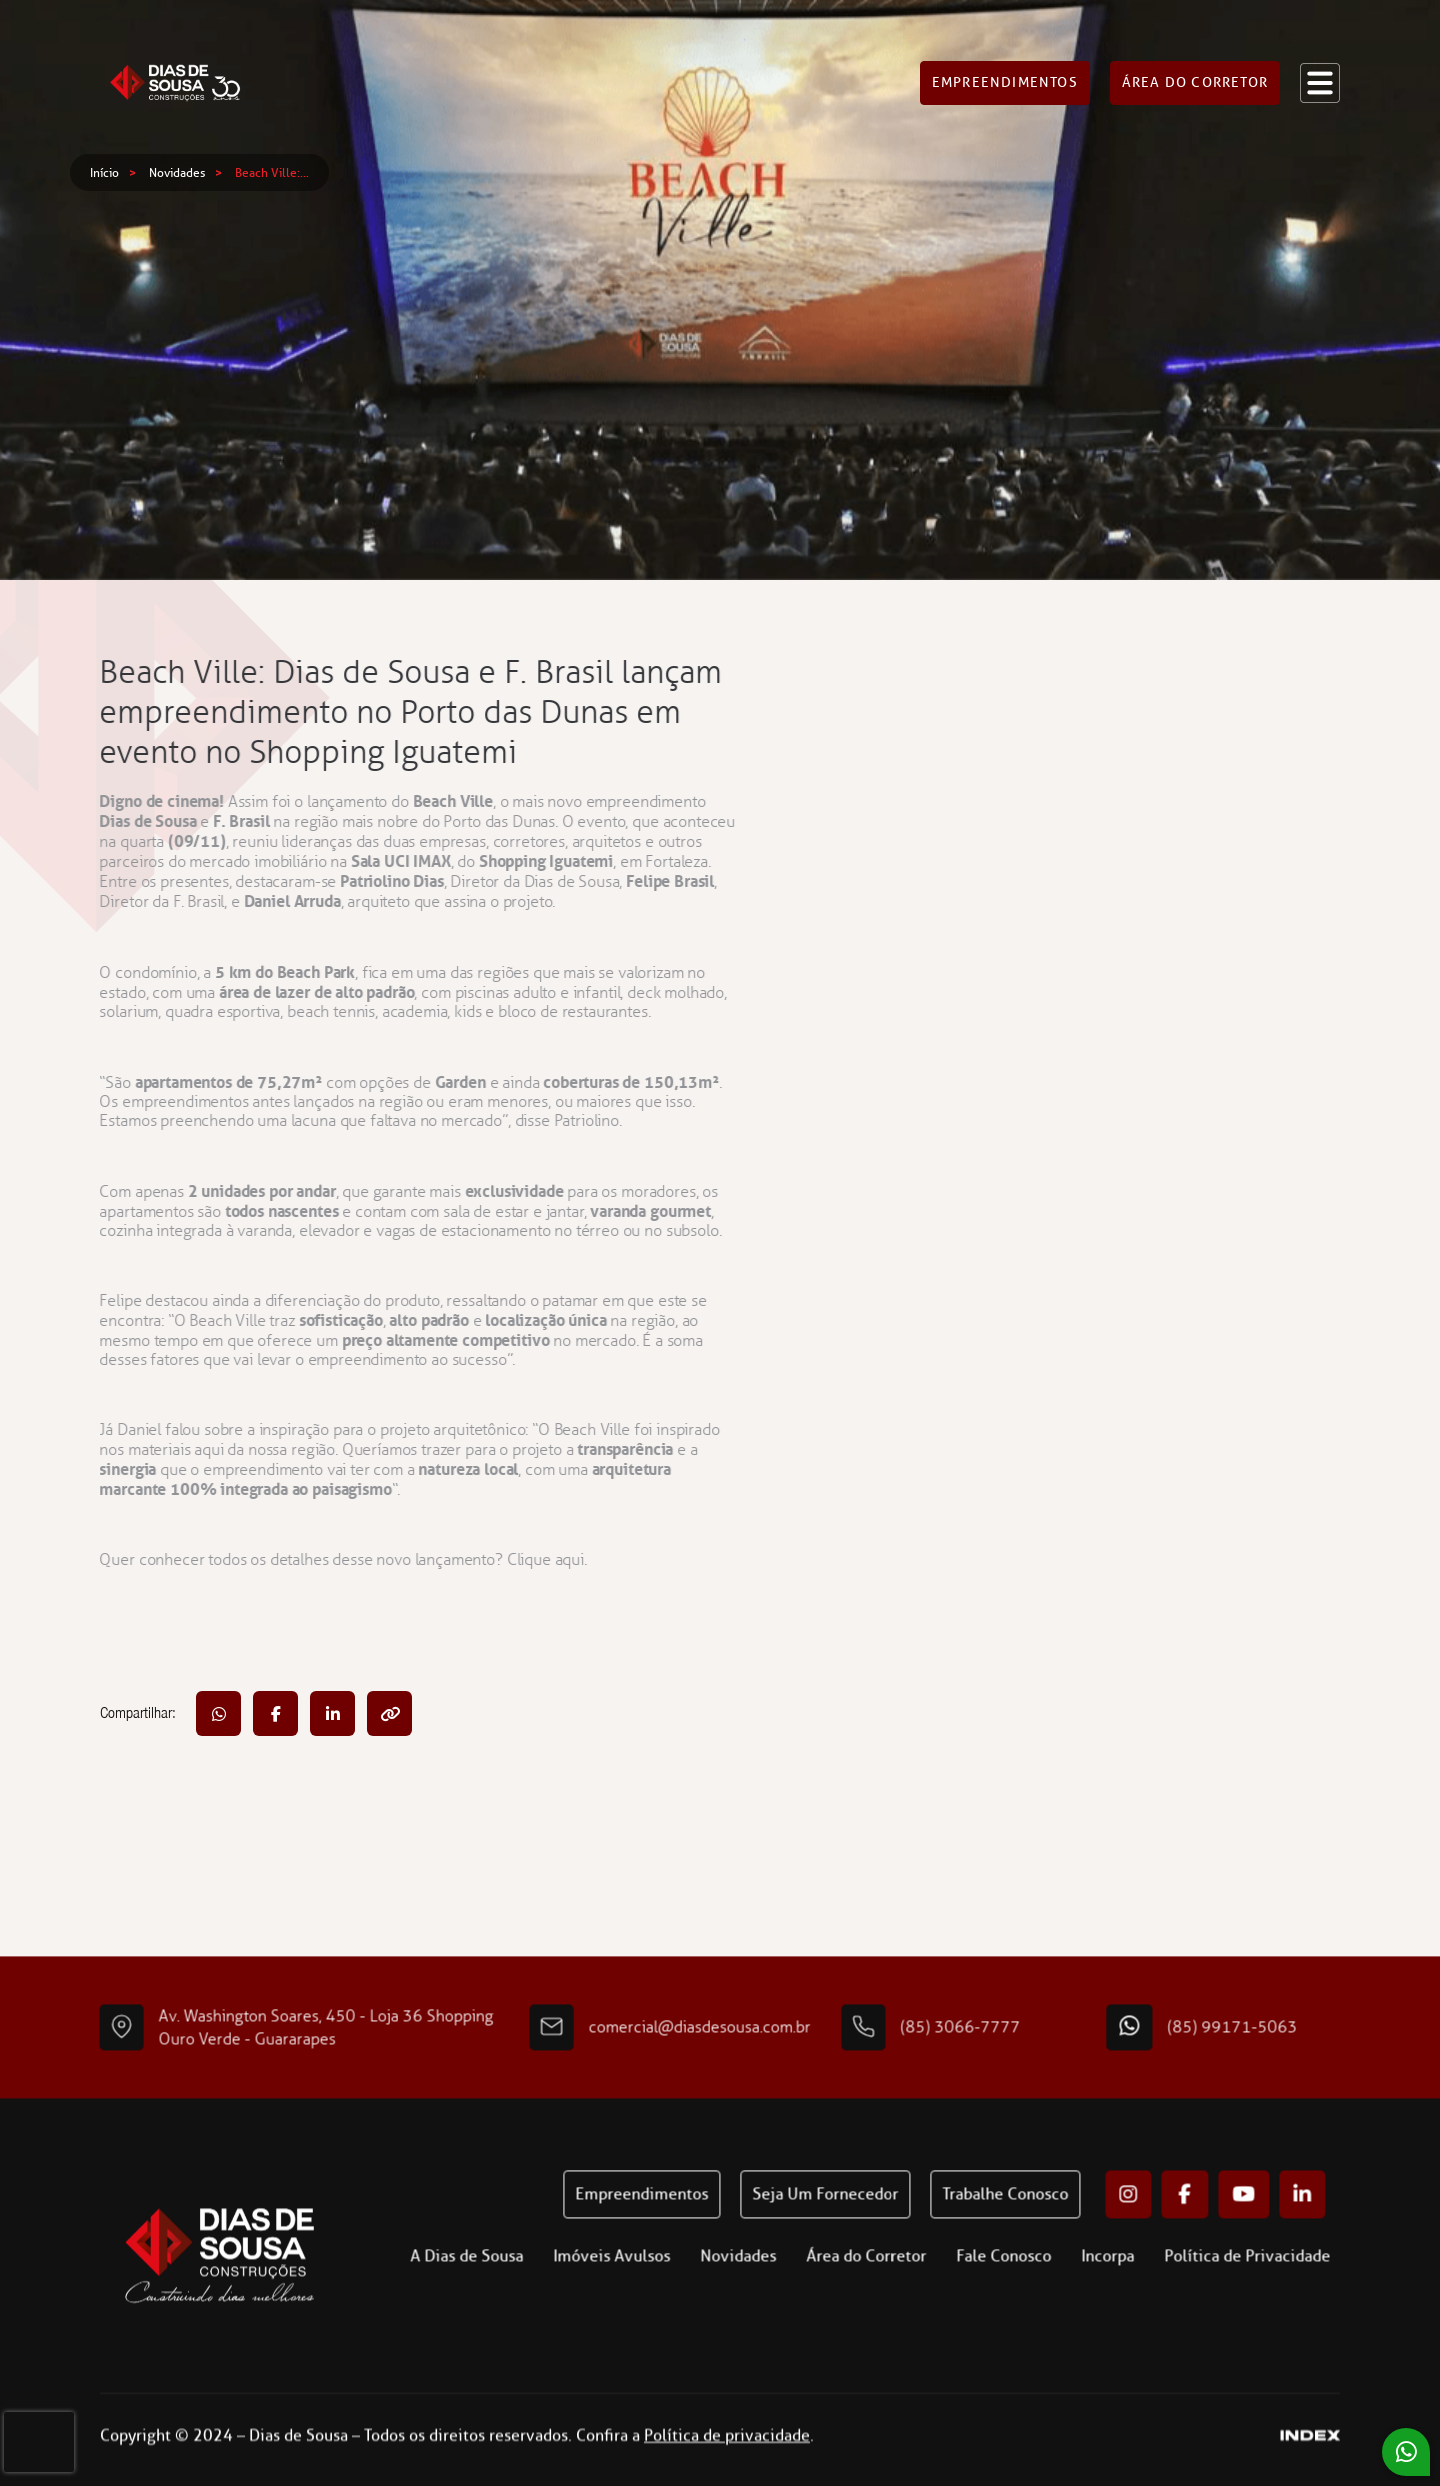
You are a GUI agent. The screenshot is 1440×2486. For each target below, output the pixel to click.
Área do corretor (1195, 69)
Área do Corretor (901, 2291)
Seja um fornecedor (860, 2229)
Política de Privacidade (1282, 2291)
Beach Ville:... (272, 172)
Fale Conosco (1038, 2291)
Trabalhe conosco (1040, 2229)
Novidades (177, 172)
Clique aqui (510, 1559)
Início (104, 172)
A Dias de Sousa (501, 2291)
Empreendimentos (1005, 69)
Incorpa (1142, 2291)
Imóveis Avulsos (646, 2291)
